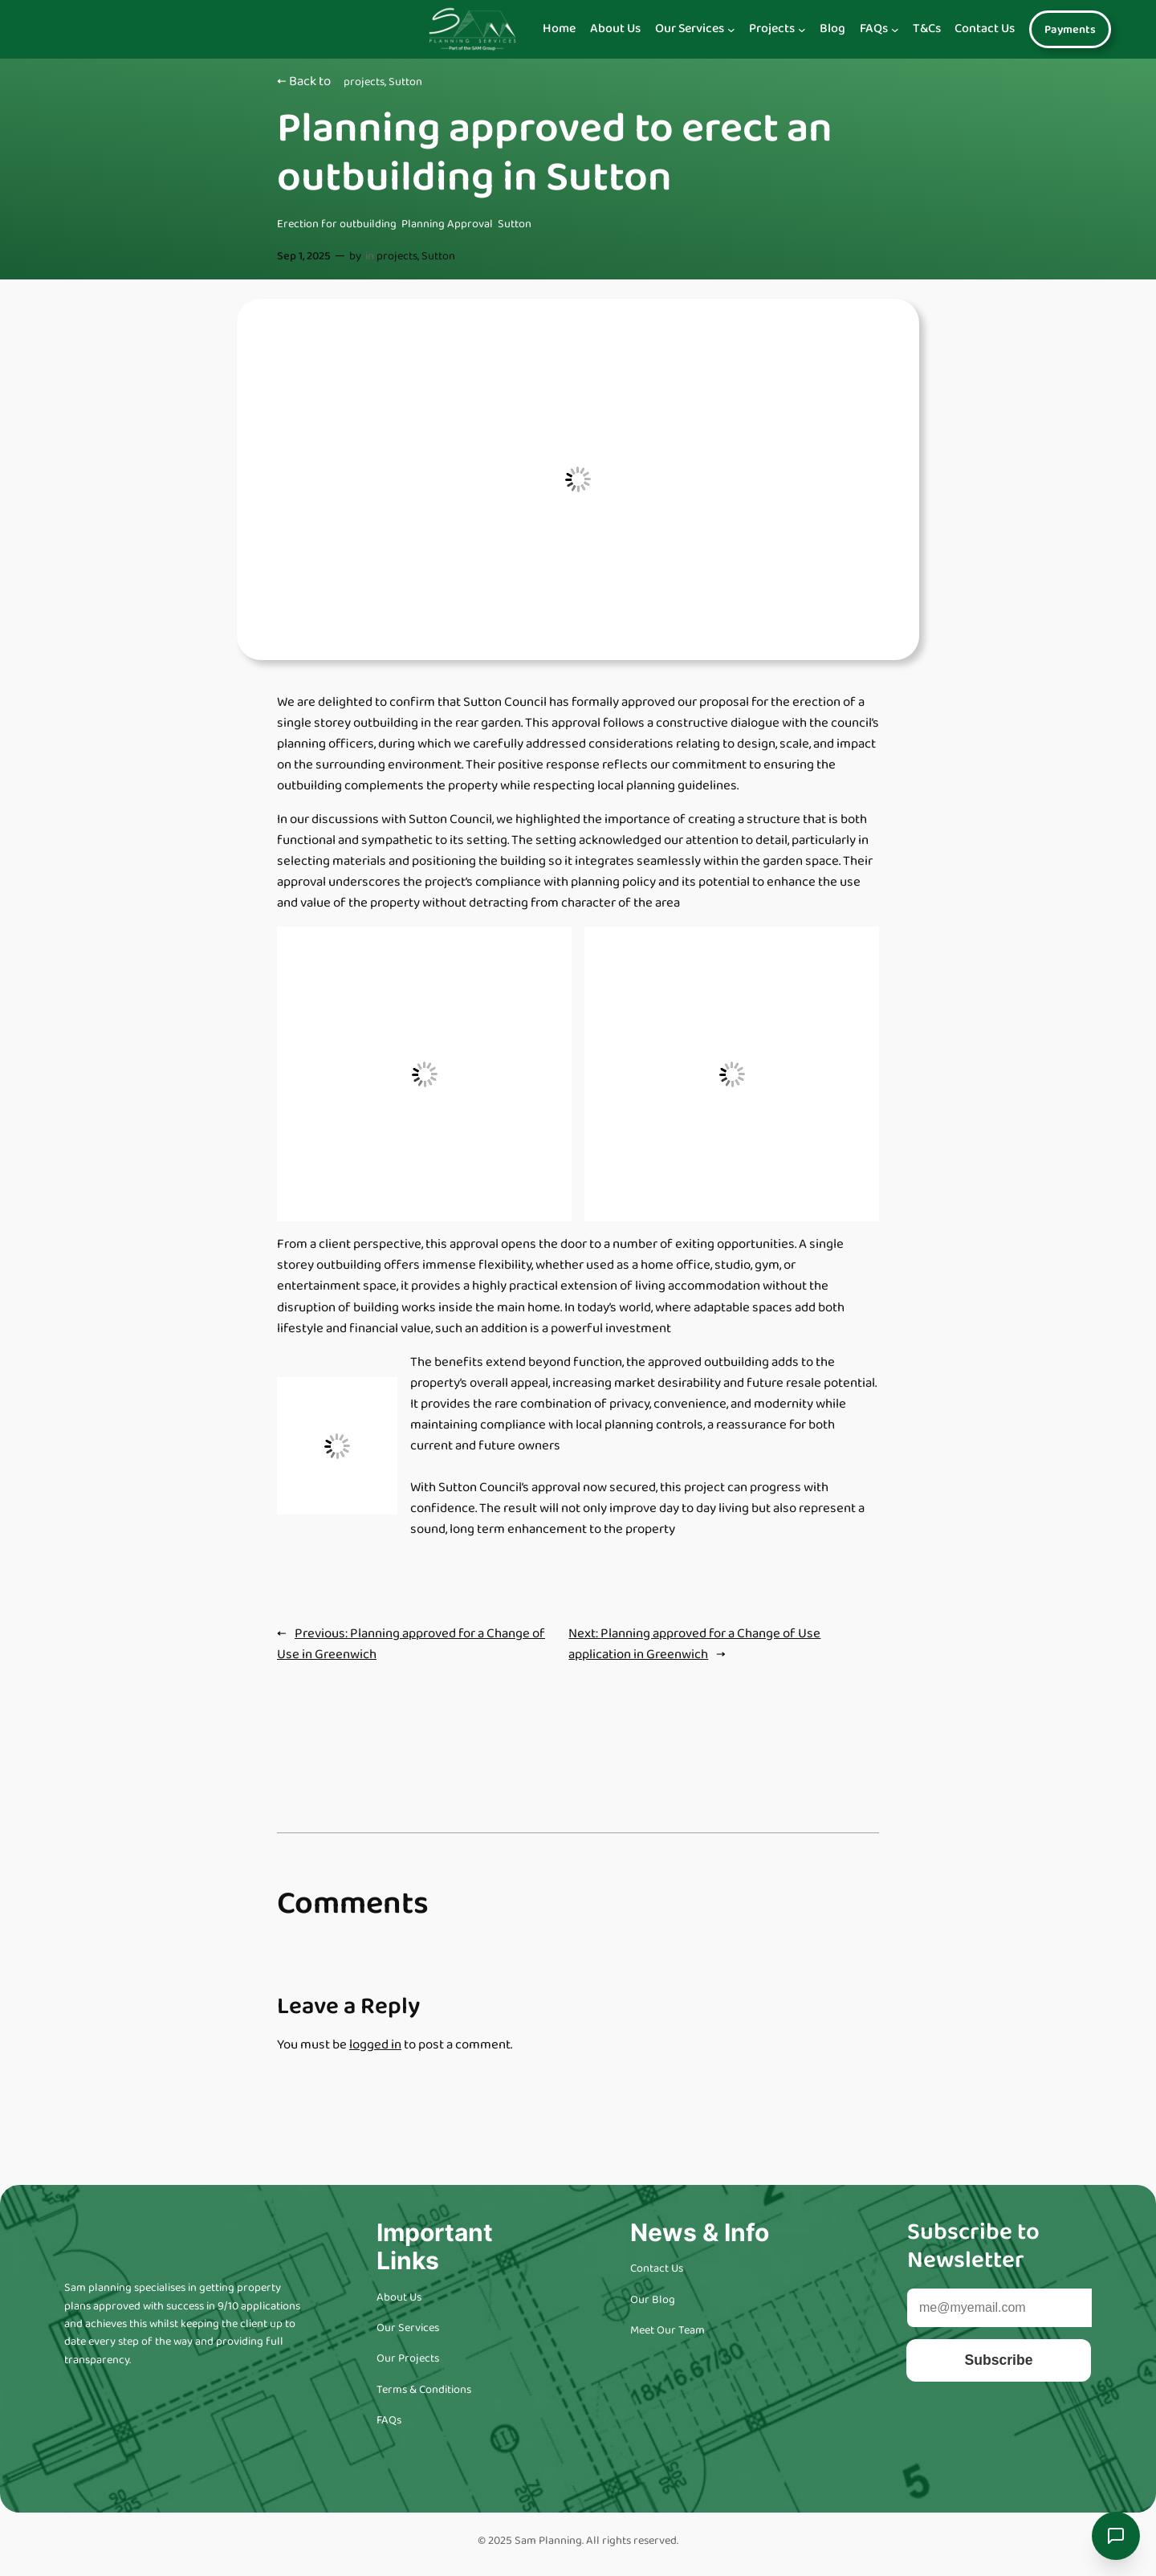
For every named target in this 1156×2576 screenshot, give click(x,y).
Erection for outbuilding (337, 224)
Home (559, 29)
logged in (375, 2045)
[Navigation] (731, 30)
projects (364, 82)
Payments (1070, 29)
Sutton (405, 82)
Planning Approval (447, 224)
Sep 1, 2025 (304, 256)
